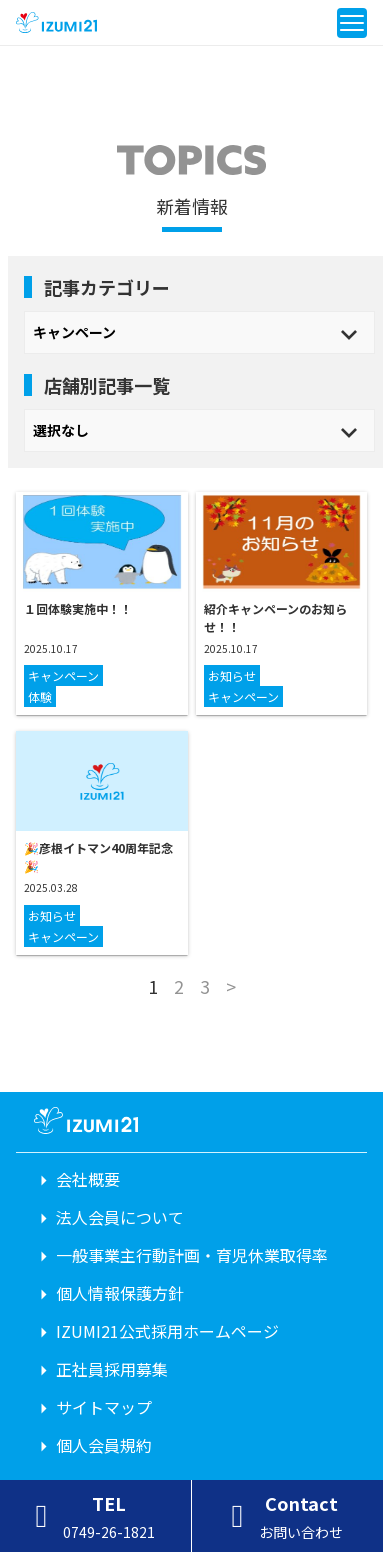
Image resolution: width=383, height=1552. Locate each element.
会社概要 (88, 1179)
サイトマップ (104, 1407)
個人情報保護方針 (120, 1293)
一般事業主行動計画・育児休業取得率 (192, 1255)
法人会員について (120, 1217)
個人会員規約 (104, 1445)
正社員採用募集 (112, 1369)
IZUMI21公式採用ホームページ (167, 1331)
